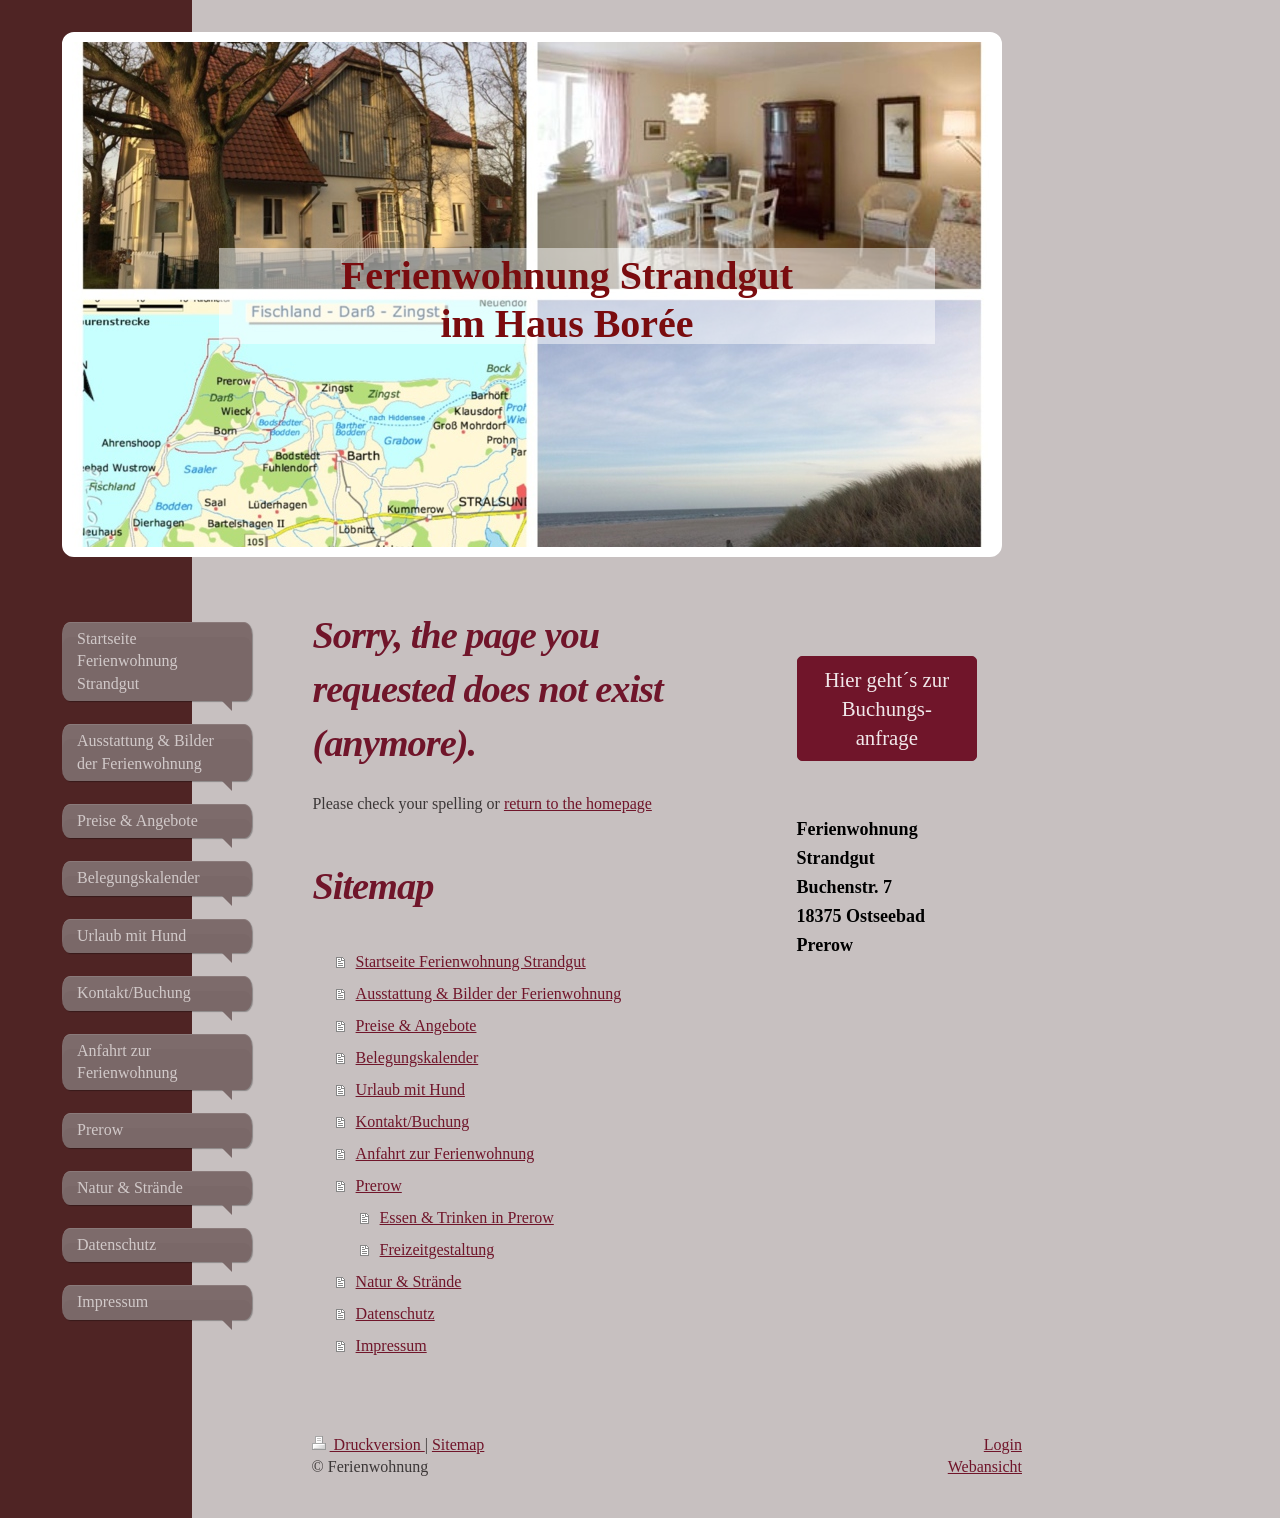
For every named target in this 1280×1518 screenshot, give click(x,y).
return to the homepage (578, 803)
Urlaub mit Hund (410, 1089)
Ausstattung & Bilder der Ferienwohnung (489, 993)
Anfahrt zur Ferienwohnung (445, 1153)
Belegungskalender (417, 1057)
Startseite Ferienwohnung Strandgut (471, 961)
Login (1003, 1444)
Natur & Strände (409, 1281)
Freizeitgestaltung (437, 1249)
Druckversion (368, 1444)
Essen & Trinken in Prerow (467, 1217)
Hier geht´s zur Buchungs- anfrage (886, 708)
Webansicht (985, 1466)
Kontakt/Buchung (413, 1121)
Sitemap (458, 1444)
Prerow (379, 1185)
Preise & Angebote (416, 1025)
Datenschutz (395, 1313)
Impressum (391, 1345)
